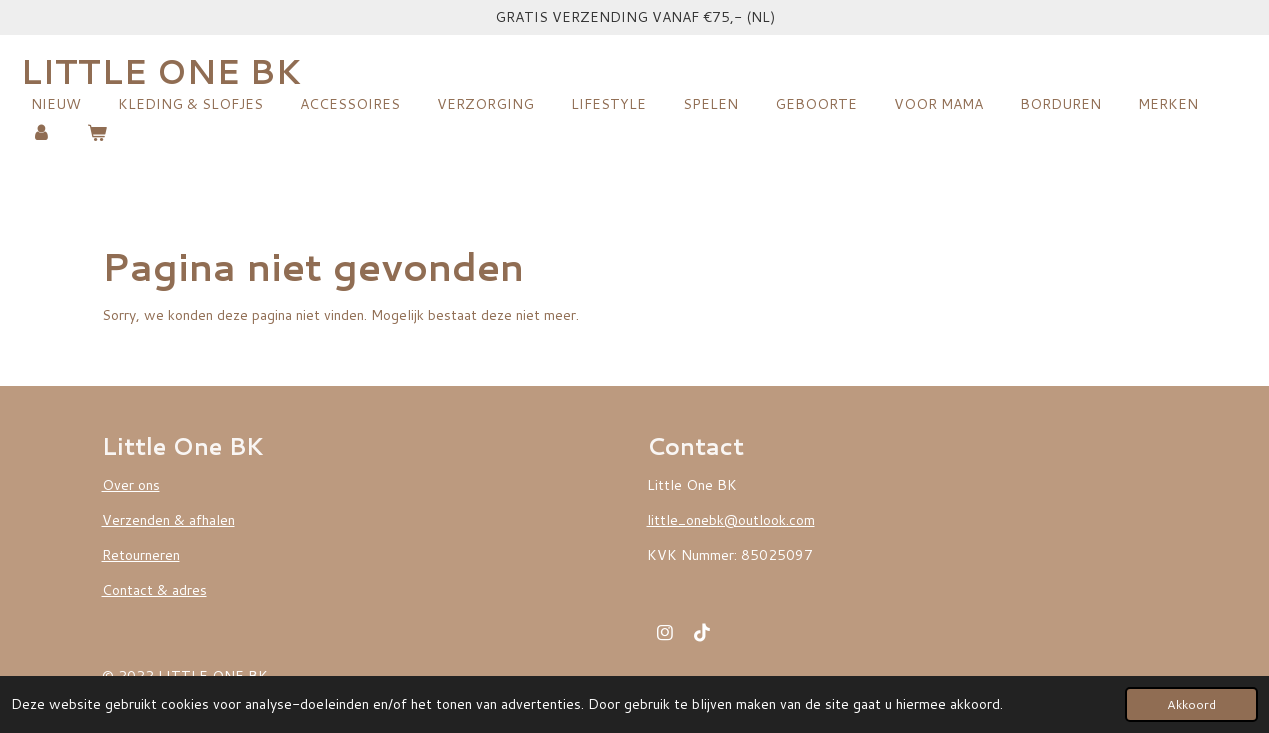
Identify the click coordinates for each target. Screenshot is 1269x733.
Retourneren (141, 555)
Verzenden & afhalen (168, 520)
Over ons (131, 485)
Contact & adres (154, 590)
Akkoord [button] (1191, 704)
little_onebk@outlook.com (731, 520)
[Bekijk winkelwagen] (98, 133)
